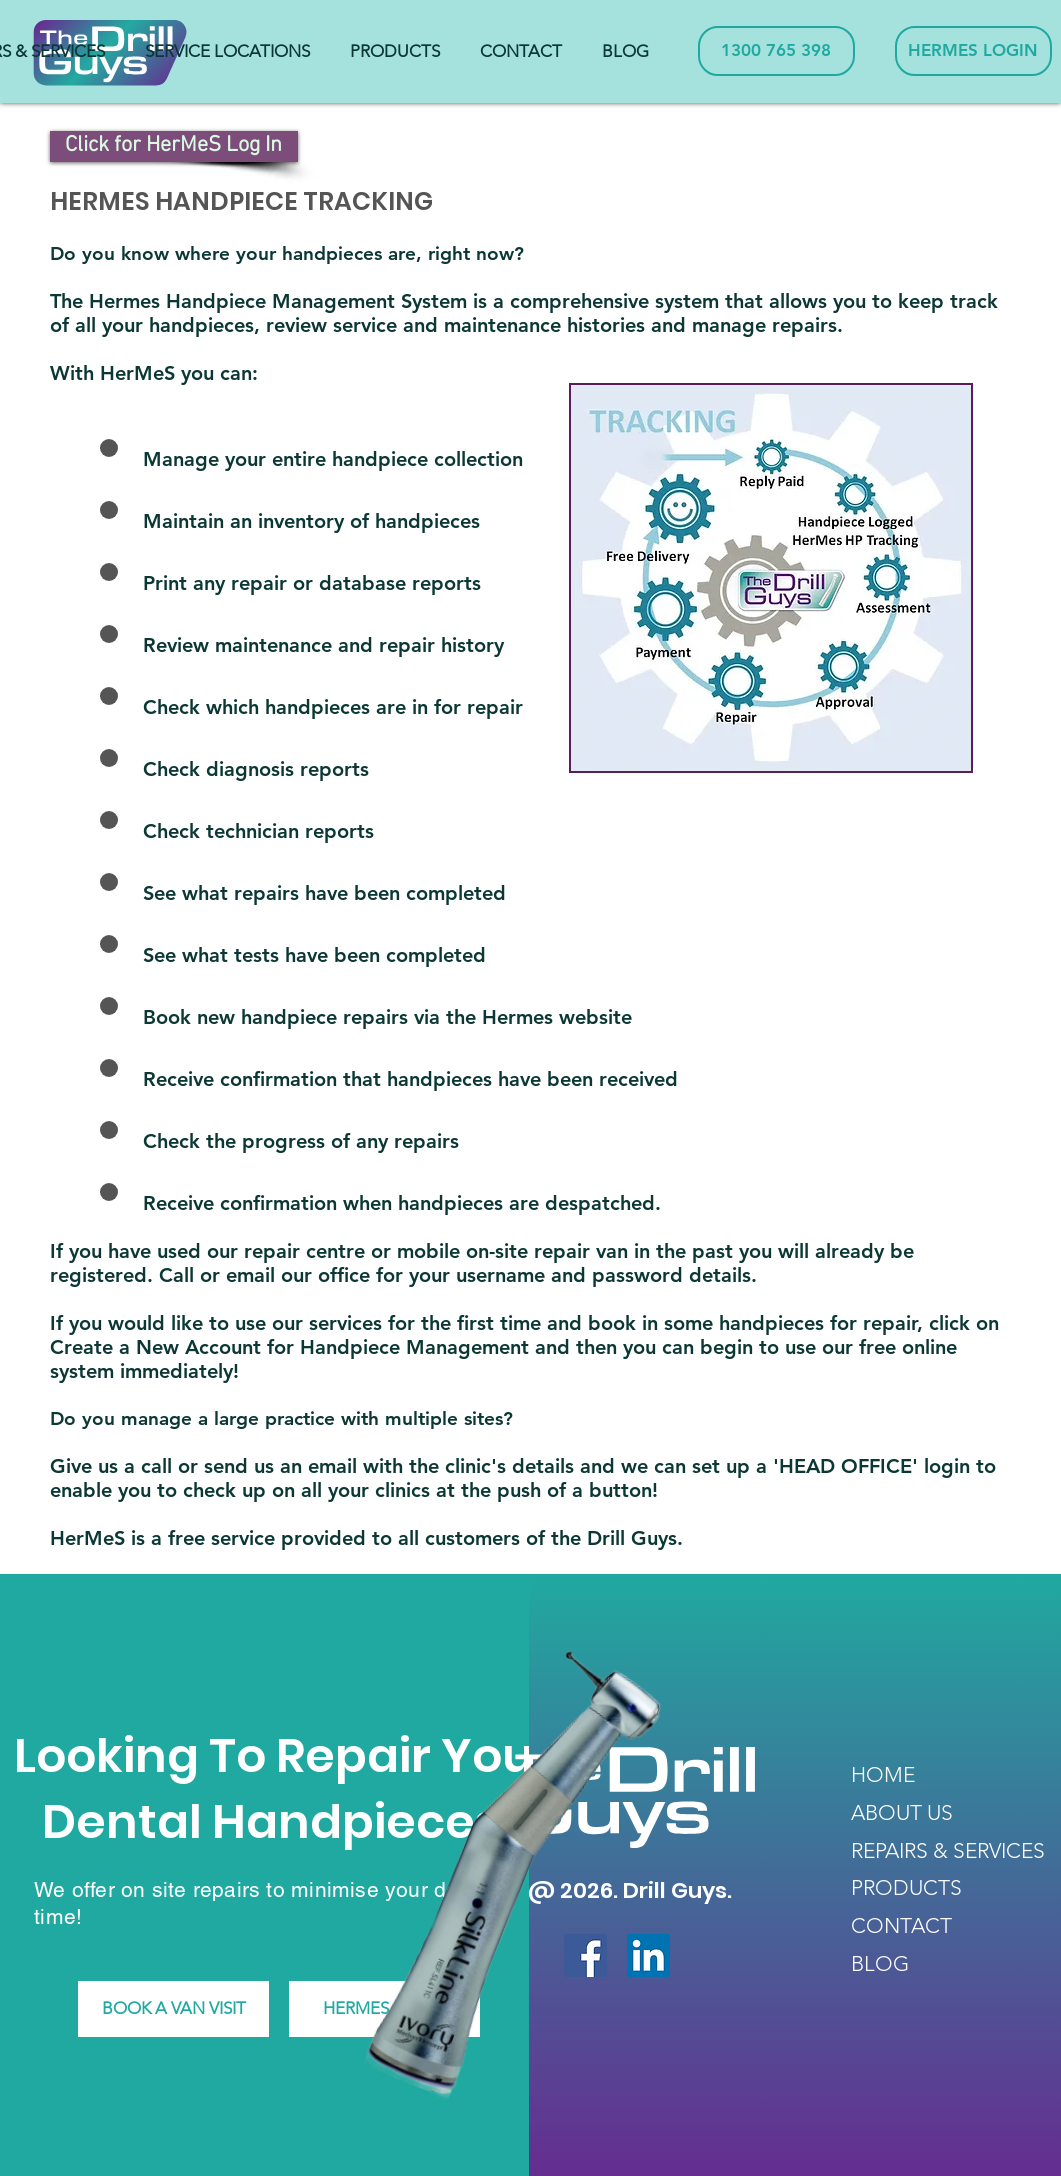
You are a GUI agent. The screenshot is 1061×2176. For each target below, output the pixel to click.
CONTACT (901, 1925)
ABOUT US (902, 1812)
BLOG (880, 1963)
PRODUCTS (906, 1887)
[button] (227, 51)
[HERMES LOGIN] (973, 51)
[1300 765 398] (776, 51)
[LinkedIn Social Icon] (648, 1955)
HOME (883, 1774)
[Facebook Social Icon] (585, 1955)
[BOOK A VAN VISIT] (173, 2009)
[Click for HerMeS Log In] (174, 146)
